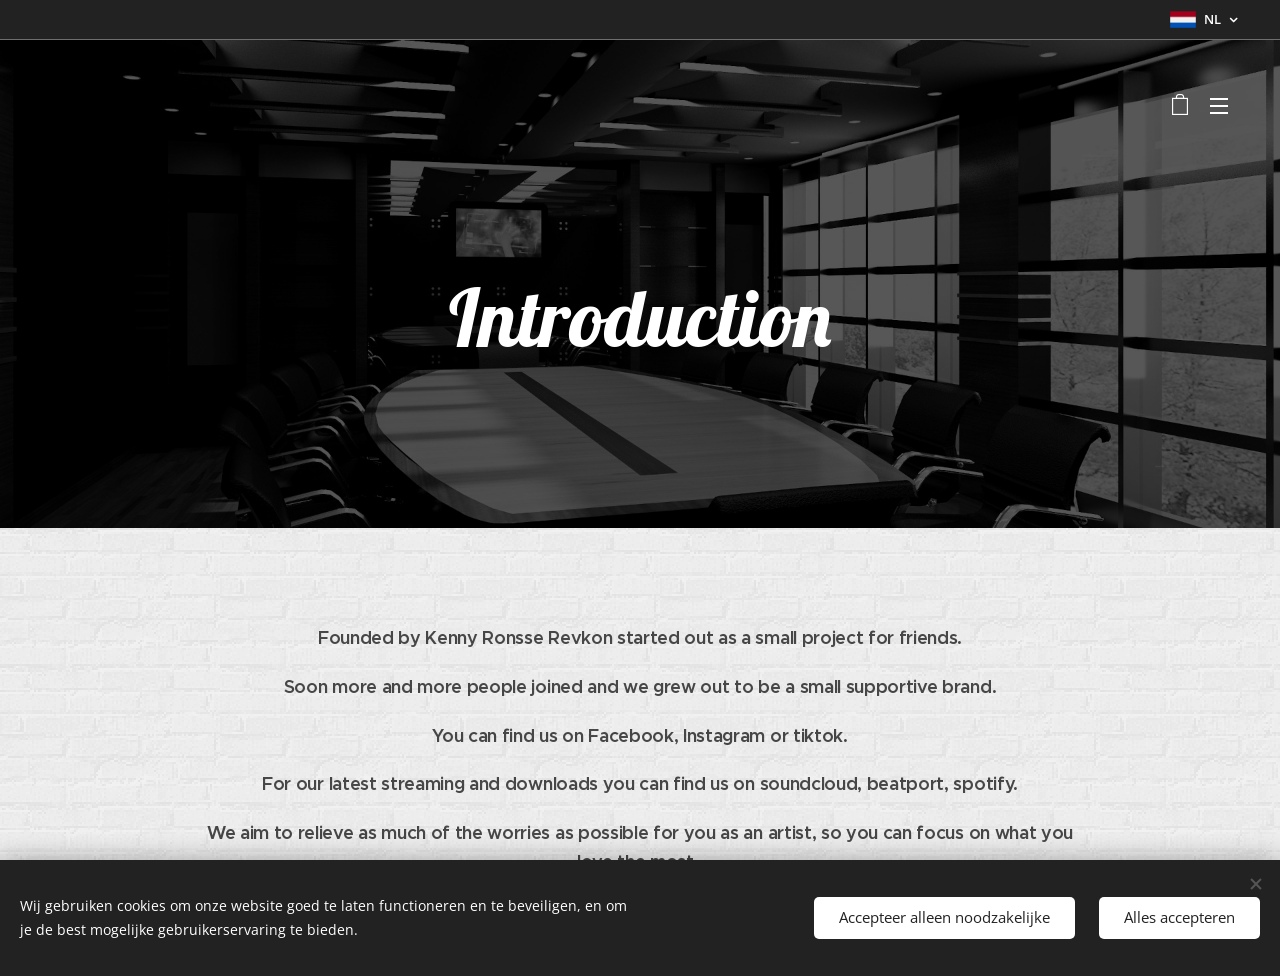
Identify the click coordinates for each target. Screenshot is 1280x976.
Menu (1219, 106)
